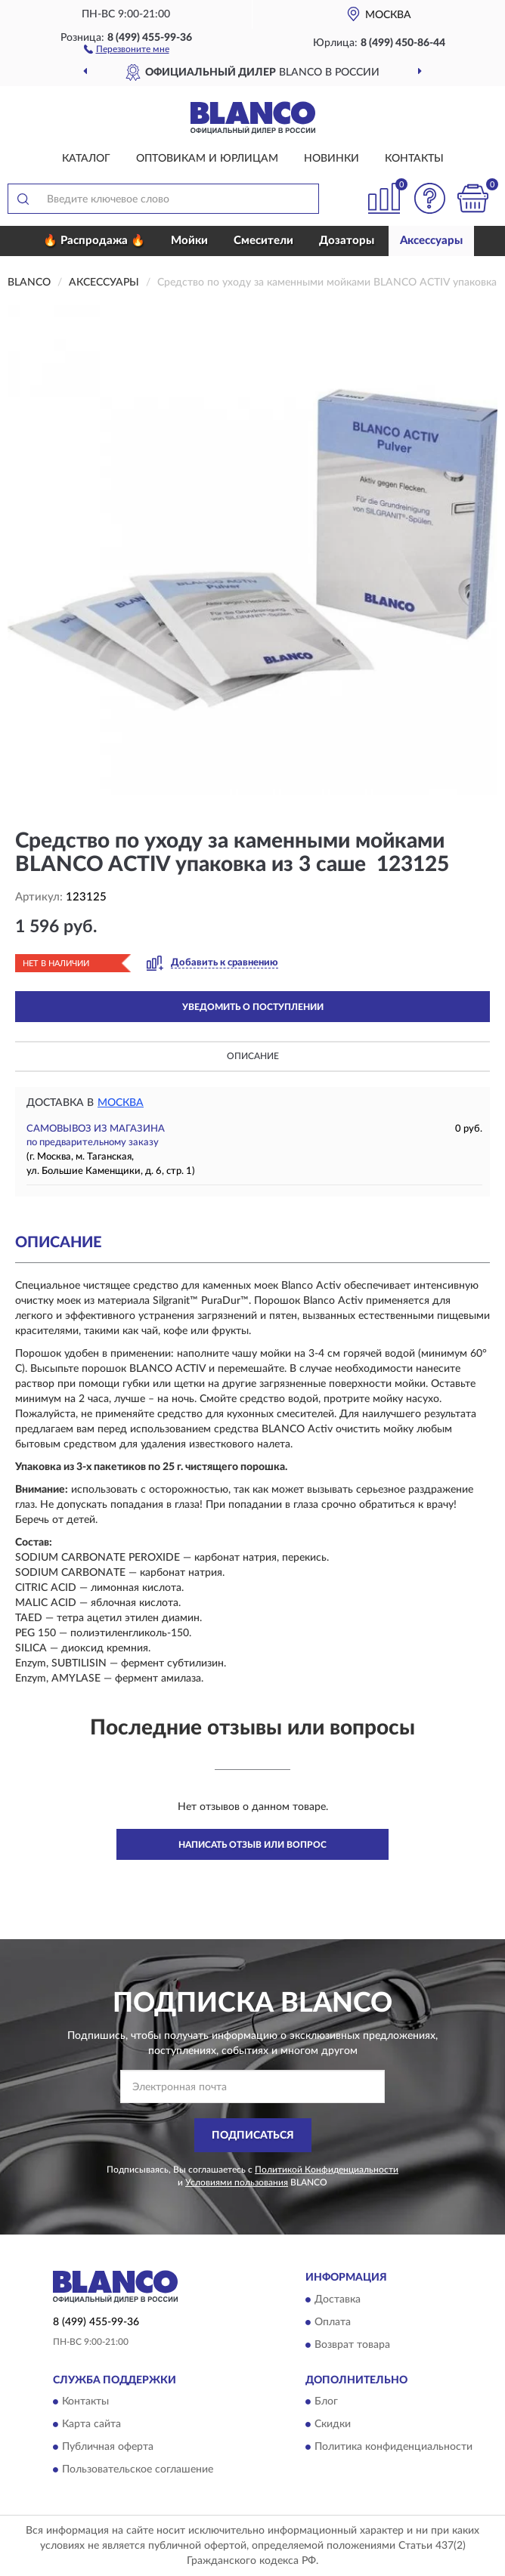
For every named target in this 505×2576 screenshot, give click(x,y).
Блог (326, 2402)
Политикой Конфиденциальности (326, 2169)
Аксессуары (431, 240)
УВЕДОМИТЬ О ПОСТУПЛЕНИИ (253, 1007)
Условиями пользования (236, 2182)
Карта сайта (91, 2425)
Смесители (263, 240)
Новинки (331, 158)
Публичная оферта (107, 2447)
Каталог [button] (86, 158)
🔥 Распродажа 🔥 (94, 240)
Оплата (332, 2322)
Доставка (337, 2299)
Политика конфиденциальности (393, 2447)
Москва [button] (121, 1103)
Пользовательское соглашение (137, 2470)
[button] (126, 48)
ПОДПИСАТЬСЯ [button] (253, 2135)
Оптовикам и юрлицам (207, 158)
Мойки (189, 240)
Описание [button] (253, 1056)
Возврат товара (352, 2345)
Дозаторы (346, 240)
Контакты (414, 158)
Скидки (332, 2425)
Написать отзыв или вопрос (252, 1844)
